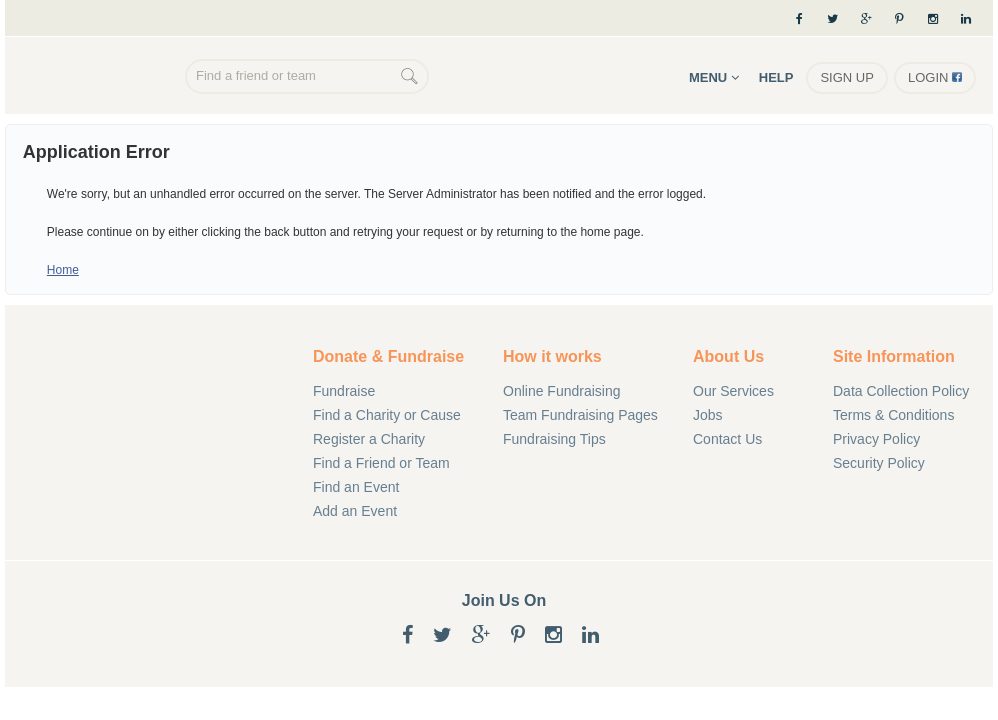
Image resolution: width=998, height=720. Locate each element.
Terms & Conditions (893, 415)
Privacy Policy (876, 439)
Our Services (733, 391)
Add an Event (355, 511)
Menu (714, 77)
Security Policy (879, 463)
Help (776, 77)
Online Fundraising (100, 78)
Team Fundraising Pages (580, 415)
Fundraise (344, 391)
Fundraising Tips (554, 439)
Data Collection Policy (901, 391)
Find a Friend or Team (381, 463)
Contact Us (727, 439)
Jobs (708, 415)
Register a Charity (369, 439)
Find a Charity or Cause (387, 415)
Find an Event (356, 487)
